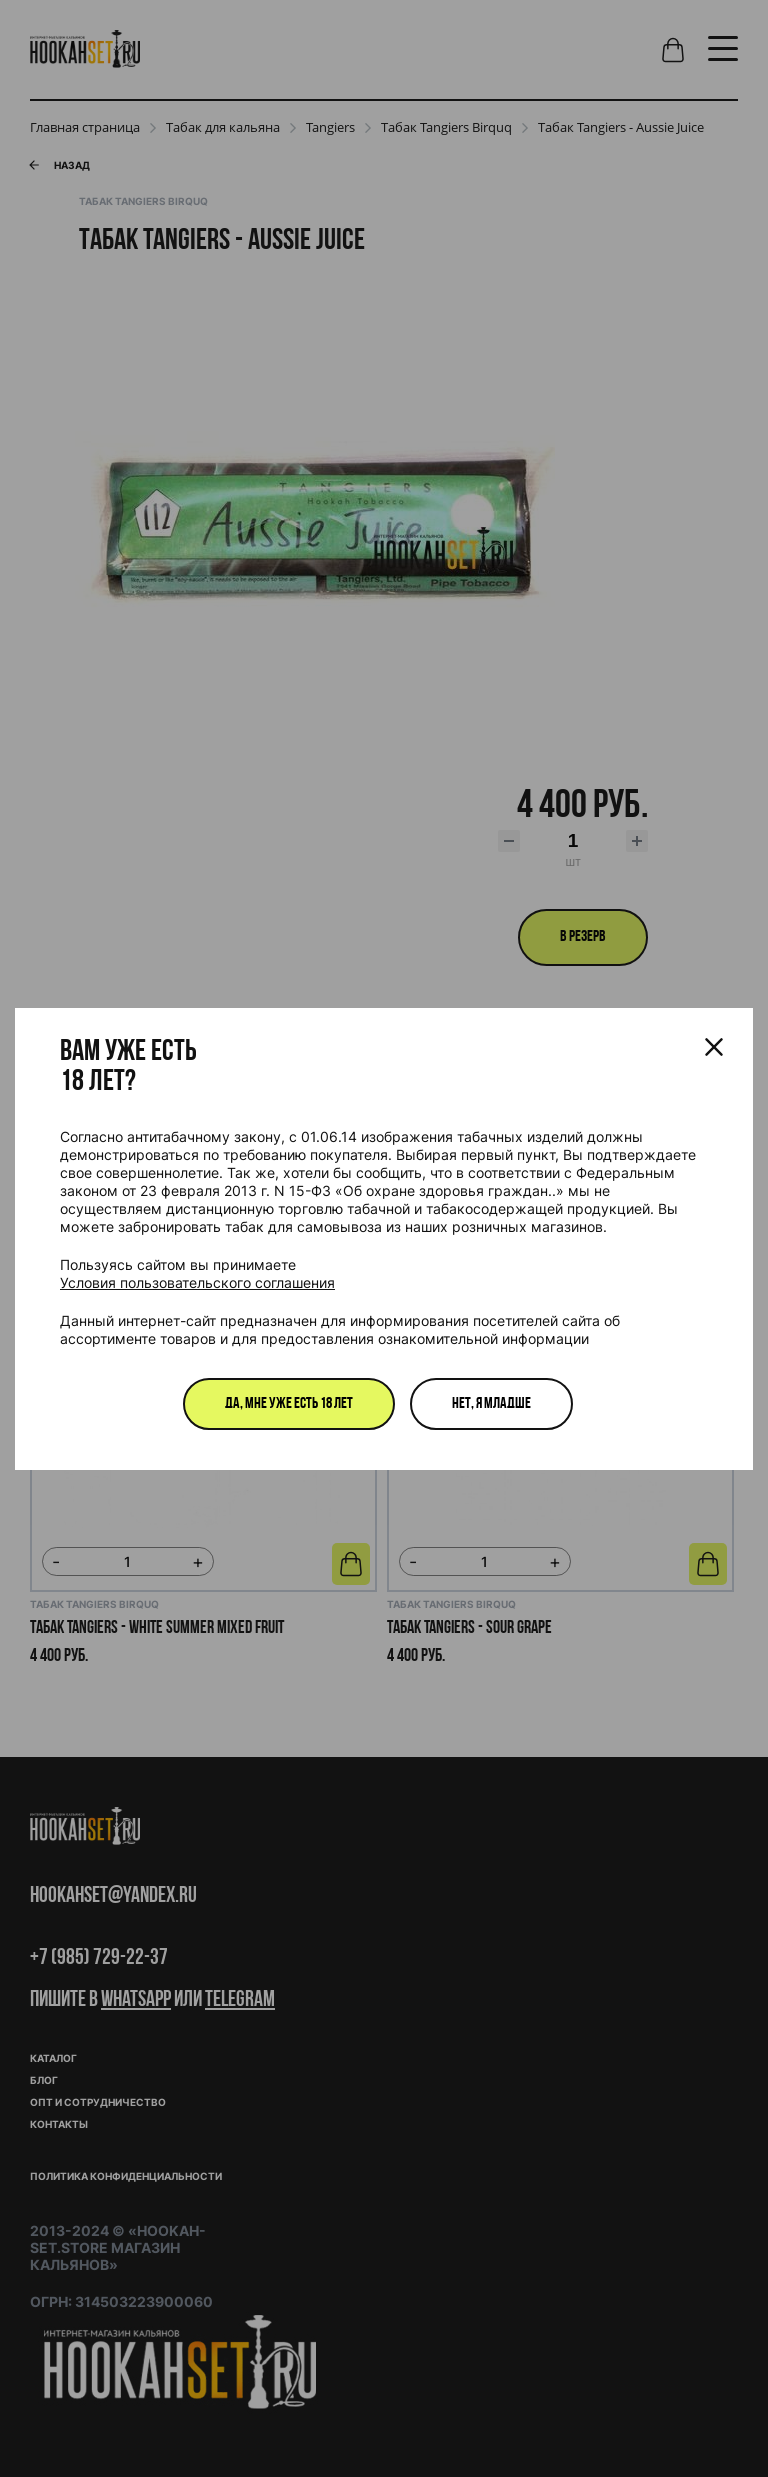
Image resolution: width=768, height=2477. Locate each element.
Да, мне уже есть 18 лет (289, 1404)
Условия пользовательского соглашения (197, 1282)
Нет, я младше (491, 1404)
